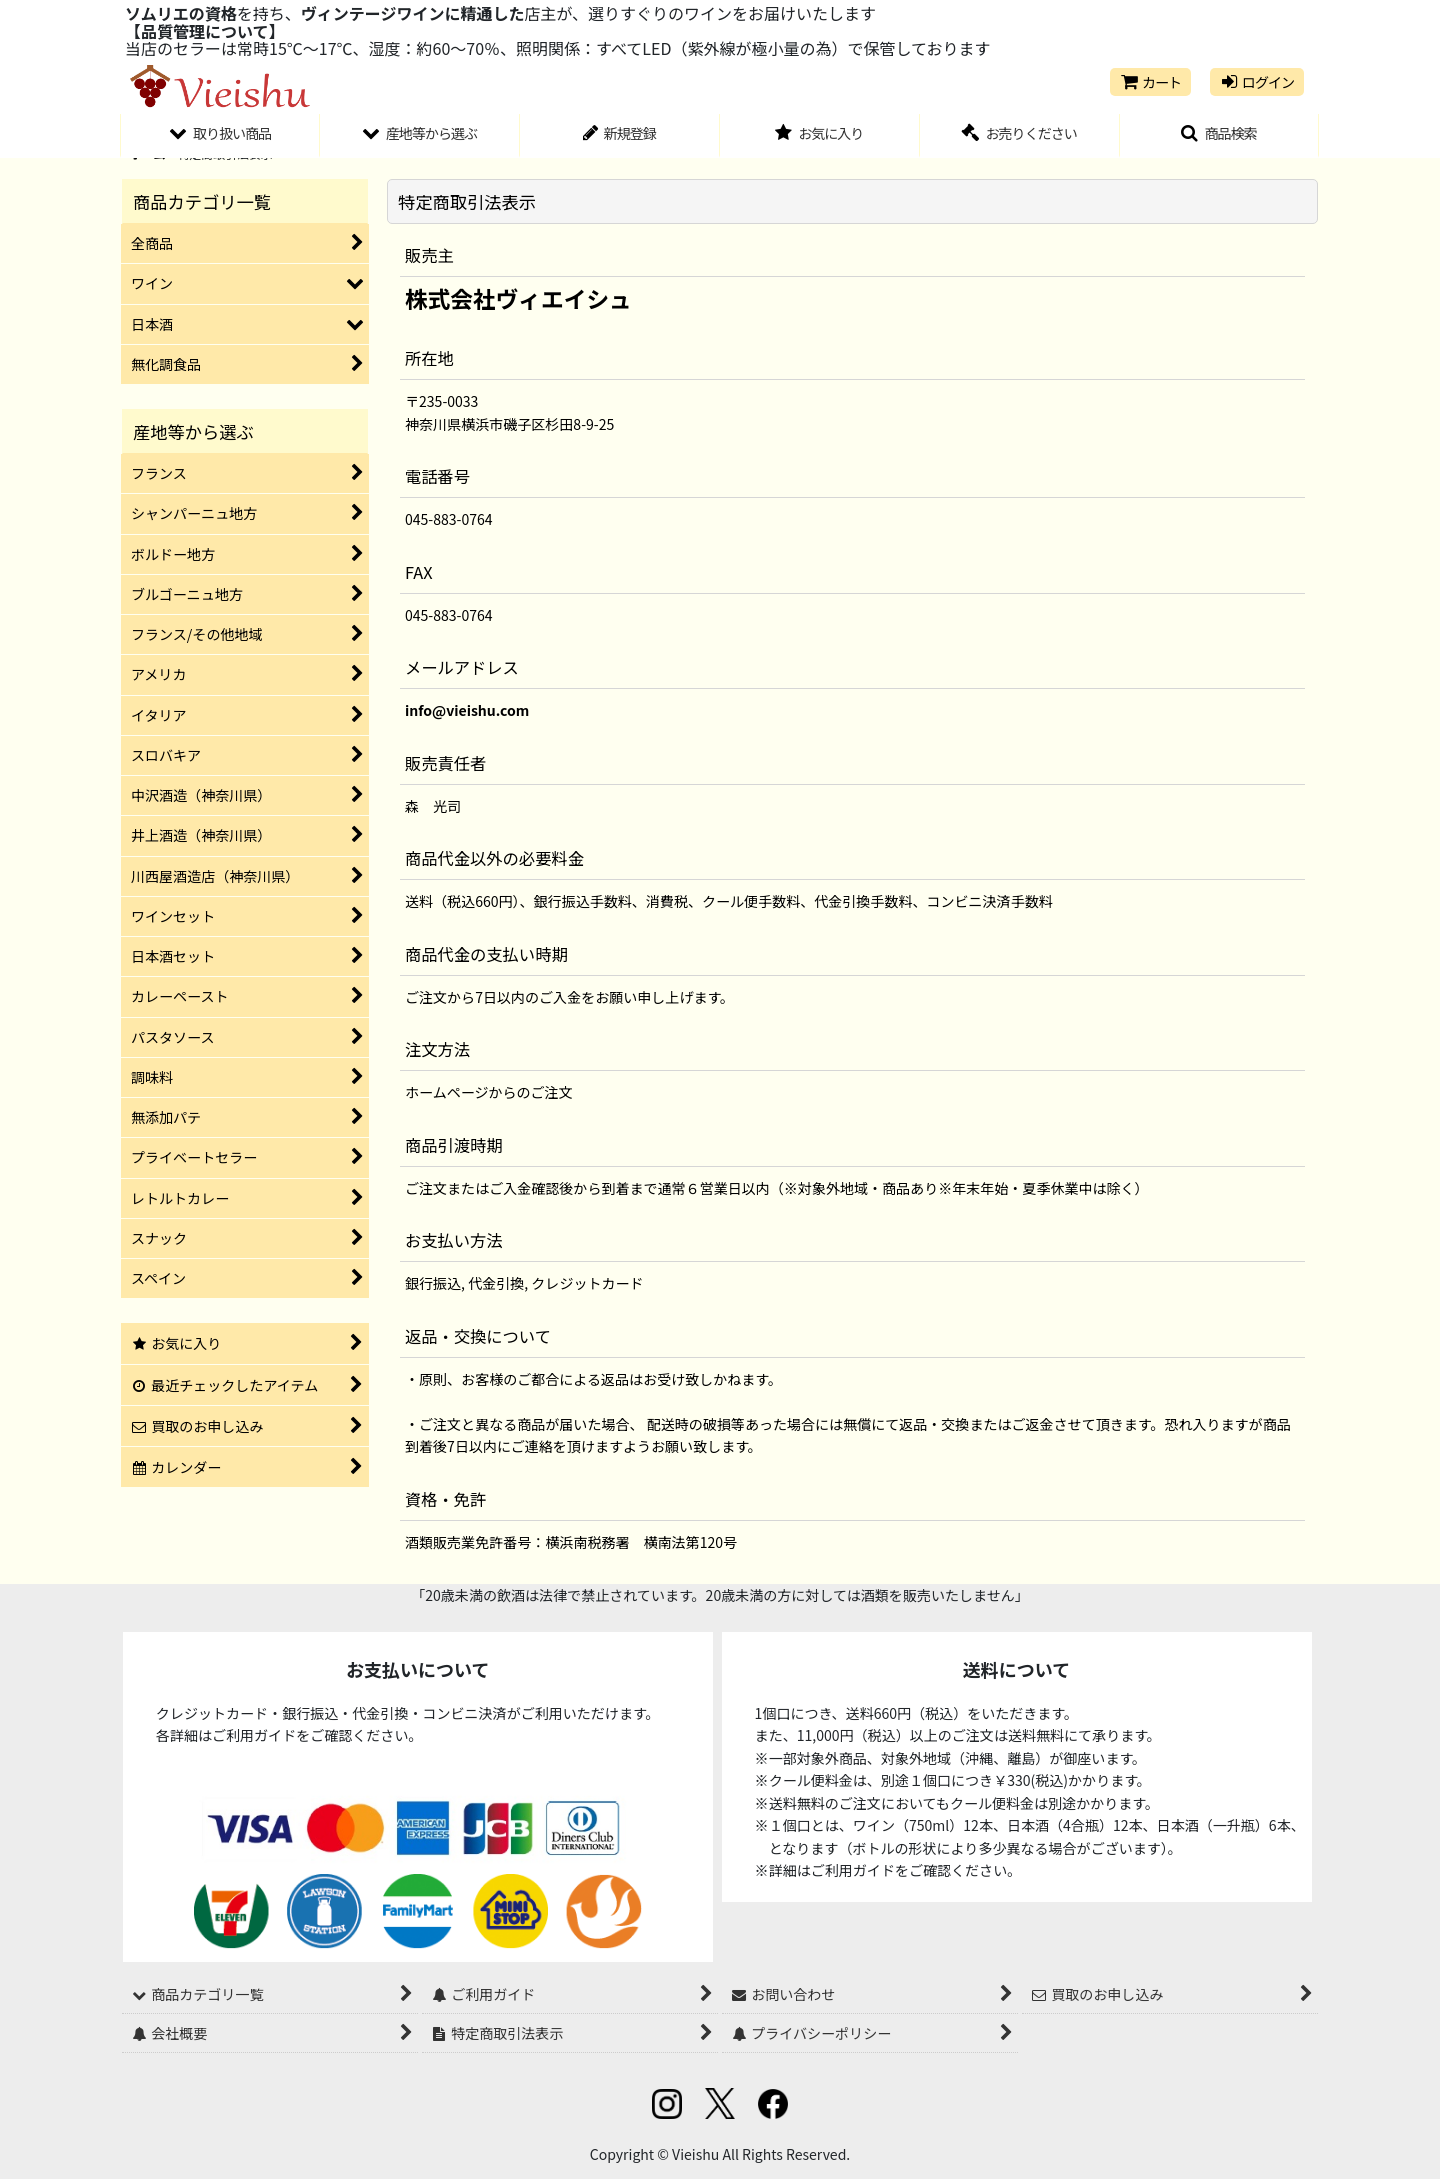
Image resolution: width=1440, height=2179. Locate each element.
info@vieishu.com (467, 710)
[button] (1220, 136)
